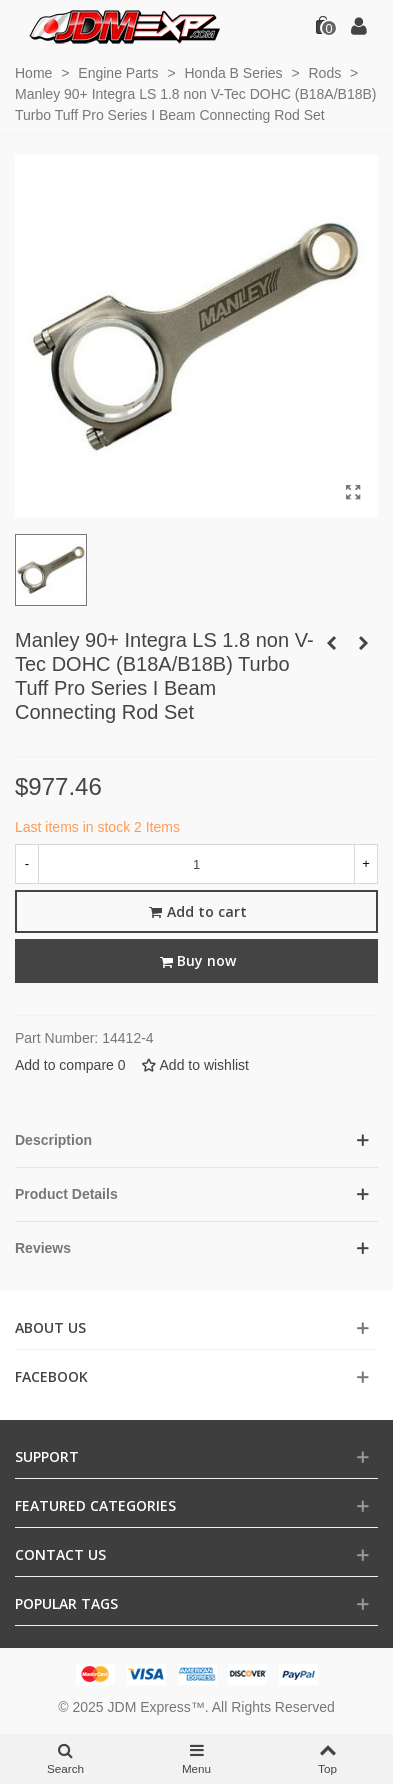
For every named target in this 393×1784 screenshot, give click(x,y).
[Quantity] (196, 864)
